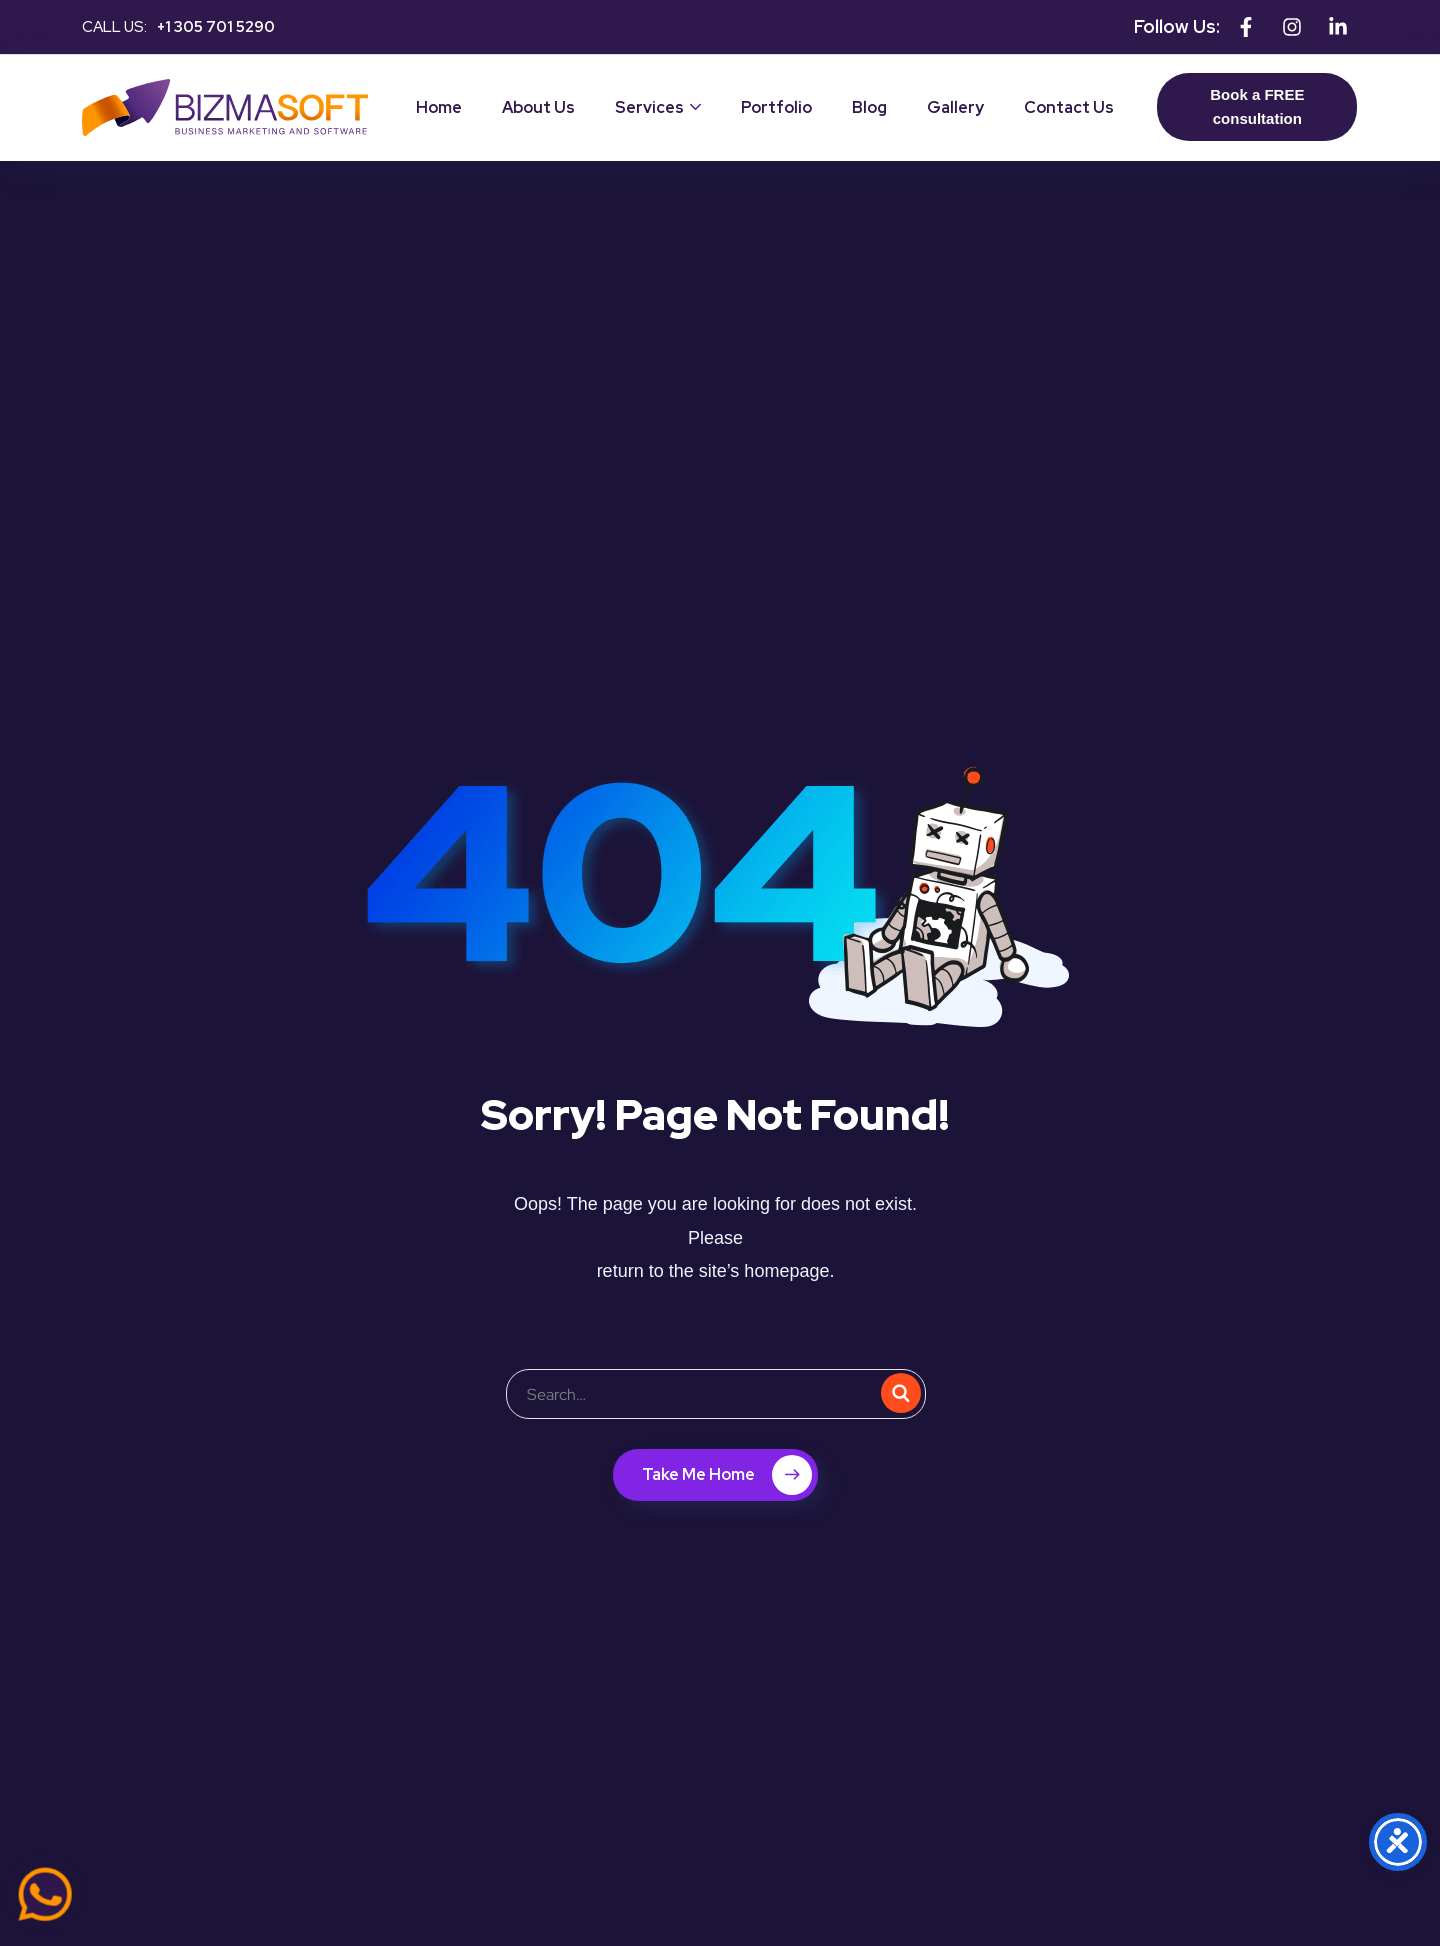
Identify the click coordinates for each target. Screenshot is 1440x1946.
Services (649, 107)
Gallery (955, 107)
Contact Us (1069, 107)
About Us (538, 107)
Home (439, 107)
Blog (869, 107)
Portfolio (776, 107)
